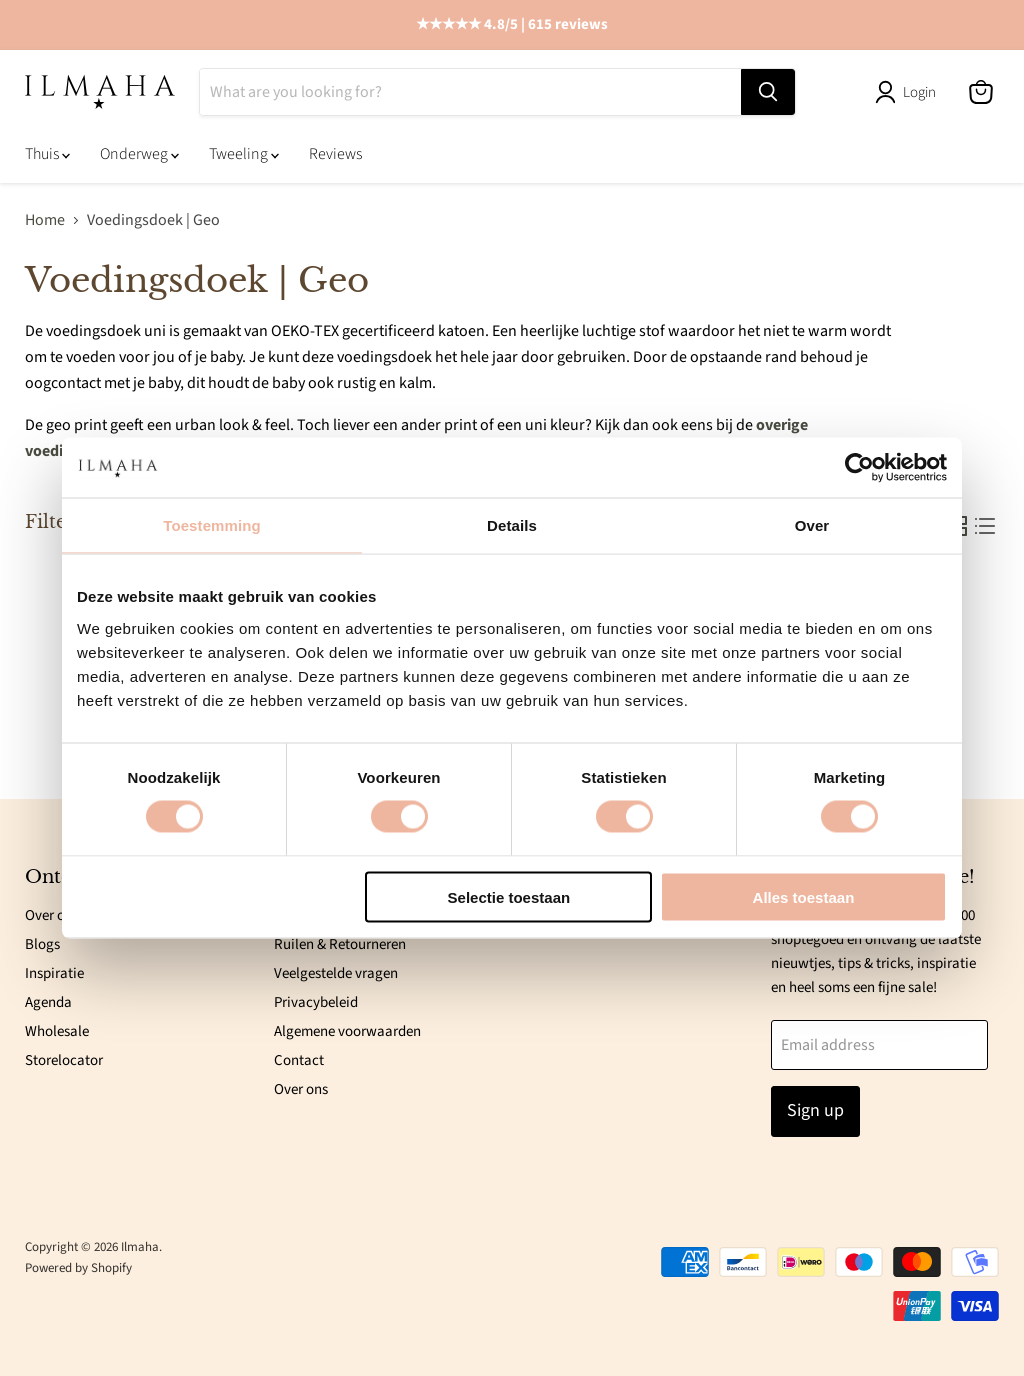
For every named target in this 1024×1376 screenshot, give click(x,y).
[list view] (985, 526)
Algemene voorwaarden (347, 1031)
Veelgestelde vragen (336, 973)
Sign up (815, 1111)
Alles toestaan (804, 896)
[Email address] (880, 1045)
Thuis (47, 155)
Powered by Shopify (78, 1268)
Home (45, 221)
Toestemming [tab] (212, 525)
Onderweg (139, 155)
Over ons (52, 915)
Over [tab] (812, 525)
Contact (299, 1060)
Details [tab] (512, 525)
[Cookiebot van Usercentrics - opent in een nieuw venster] (859, 468)
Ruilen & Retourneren (340, 944)
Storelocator (64, 1060)
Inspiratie (54, 973)
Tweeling (244, 155)
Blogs (42, 944)
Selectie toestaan (509, 896)
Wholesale (57, 1031)
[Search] (470, 93)
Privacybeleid (316, 1002)
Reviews (335, 155)
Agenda (48, 1002)
